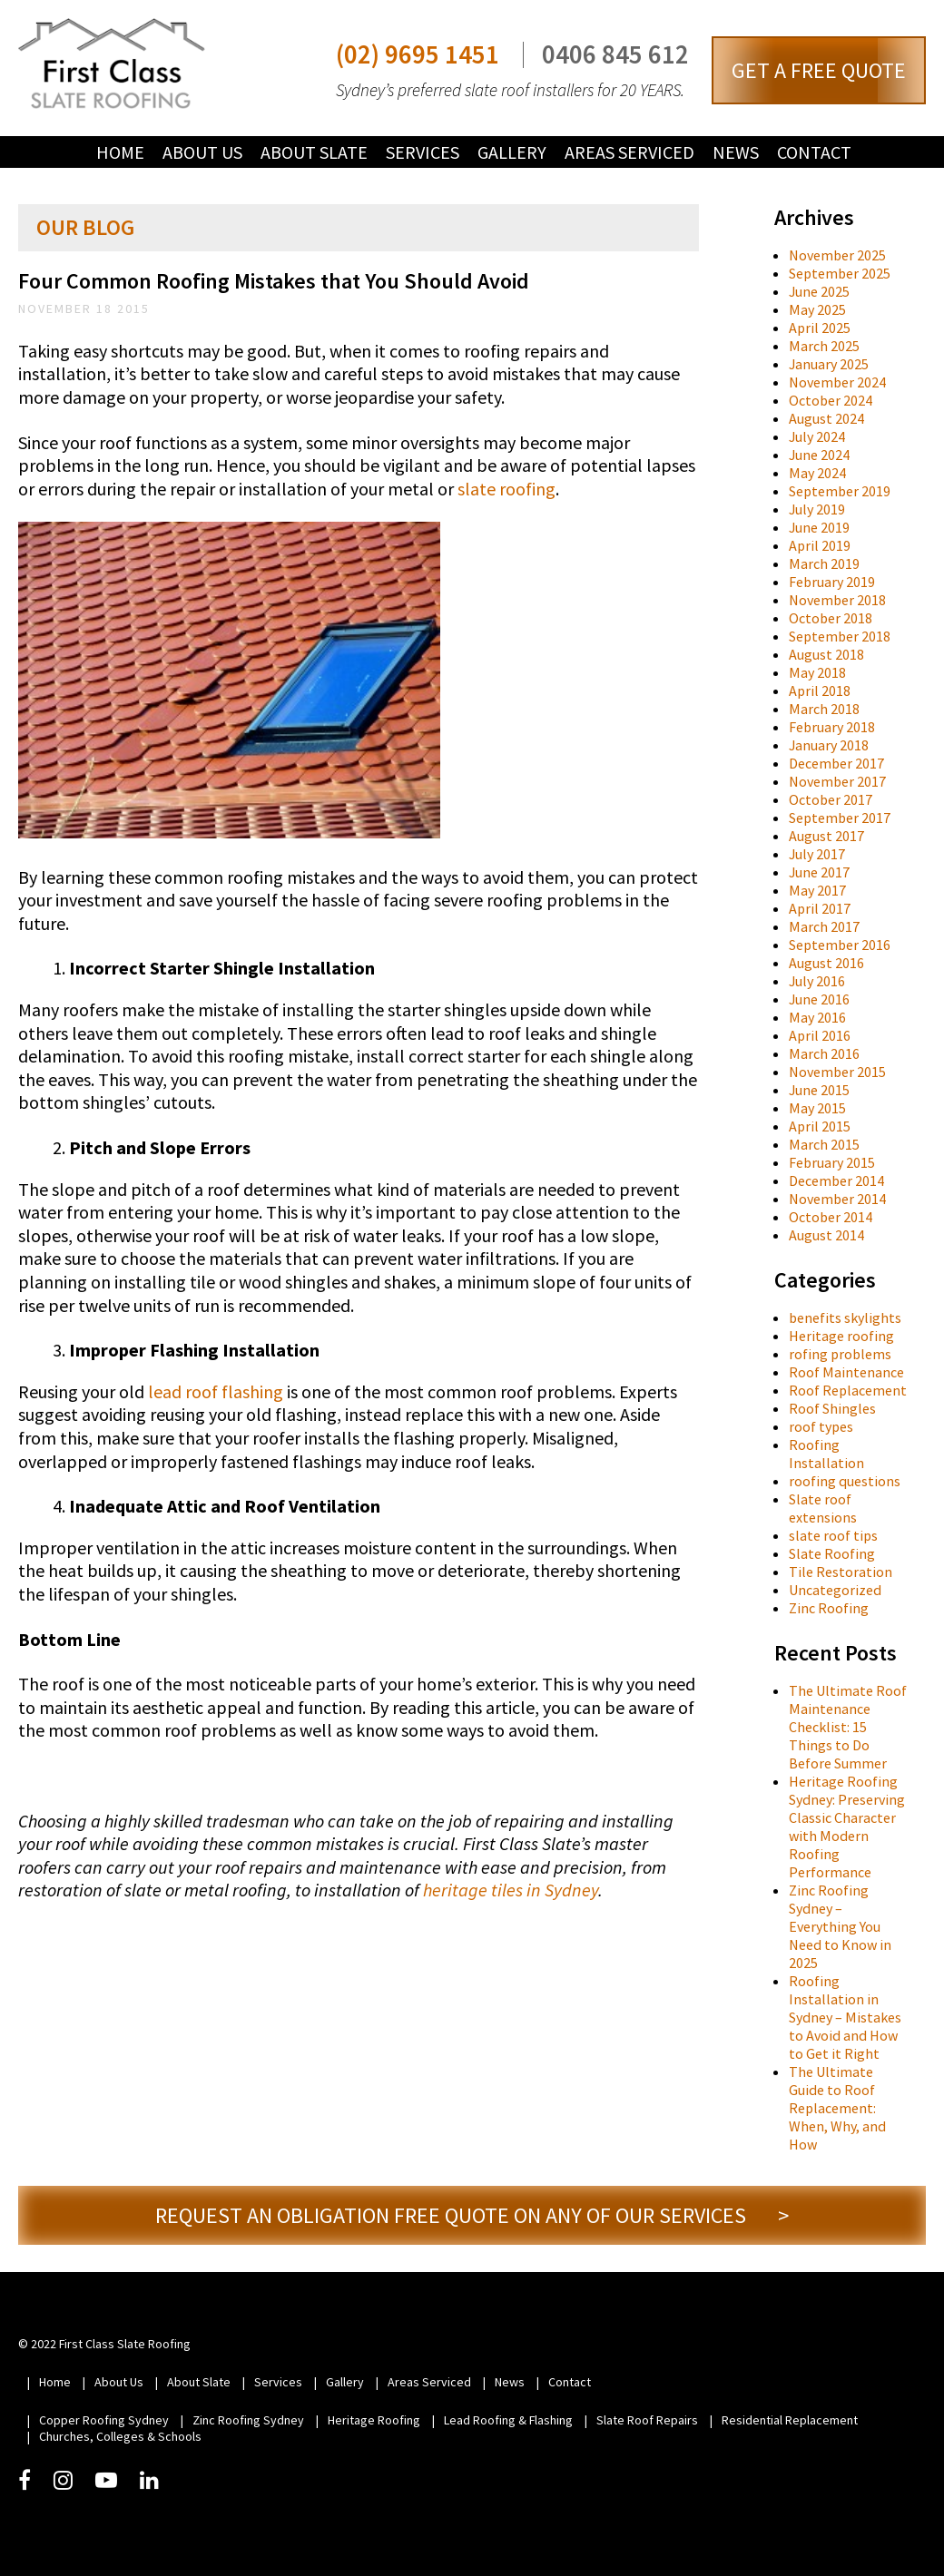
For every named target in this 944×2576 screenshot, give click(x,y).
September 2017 (839, 817)
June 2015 (819, 1090)
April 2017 (820, 908)
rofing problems (840, 1354)
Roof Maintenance (846, 1372)
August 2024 (826, 418)
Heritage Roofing (374, 2420)
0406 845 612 (615, 55)
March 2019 (824, 563)
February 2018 (832, 727)
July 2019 (817, 509)
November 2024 (837, 382)
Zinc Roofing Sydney (248, 2420)
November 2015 (837, 1072)
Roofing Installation (826, 1453)
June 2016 (819, 999)
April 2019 (820, 545)
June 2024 (819, 455)
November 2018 (837, 600)
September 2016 (839, 944)
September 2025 (839, 273)
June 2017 (819, 872)
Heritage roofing (841, 1336)
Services (422, 152)
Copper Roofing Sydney (104, 2420)
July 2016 (817, 981)
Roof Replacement (848, 1390)
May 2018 (817, 672)
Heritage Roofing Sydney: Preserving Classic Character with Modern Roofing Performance (847, 1826)
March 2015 (824, 1144)
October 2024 (830, 400)
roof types (821, 1426)
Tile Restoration (840, 1571)
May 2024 (817, 473)
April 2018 (820, 690)
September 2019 (839, 491)
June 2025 (819, 291)
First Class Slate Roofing (111, 63)
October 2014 (830, 1217)
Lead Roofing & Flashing (508, 2420)
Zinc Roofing (829, 1608)
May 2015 (817, 1108)
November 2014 (837, 1199)
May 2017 (817, 890)
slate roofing (506, 488)
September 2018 (839, 636)
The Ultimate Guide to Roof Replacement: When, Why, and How (837, 2107)
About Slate (314, 152)
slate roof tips (833, 1535)
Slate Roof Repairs (647, 2420)
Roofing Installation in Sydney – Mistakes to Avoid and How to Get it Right (845, 2017)
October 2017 (830, 799)
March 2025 (824, 346)
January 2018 (829, 745)
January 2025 (829, 364)
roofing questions (844, 1481)
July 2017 (817, 854)
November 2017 (837, 781)
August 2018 (826, 654)
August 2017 (826, 836)
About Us (202, 152)
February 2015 (832, 1162)
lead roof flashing (215, 1391)
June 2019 (819, 527)
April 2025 (820, 327)
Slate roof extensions (823, 1508)
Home (120, 152)
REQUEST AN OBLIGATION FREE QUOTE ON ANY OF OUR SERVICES (472, 2215)
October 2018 (830, 618)
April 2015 (820, 1126)
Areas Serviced (629, 152)
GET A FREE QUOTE (819, 70)
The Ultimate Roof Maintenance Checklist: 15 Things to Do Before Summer (848, 1726)
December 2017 (836, 763)
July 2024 (817, 436)
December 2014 (836, 1180)
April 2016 (820, 1035)
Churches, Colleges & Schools (120, 2436)
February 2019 (832, 582)
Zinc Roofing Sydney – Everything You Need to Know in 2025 (840, 1926)
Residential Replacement (790, 2420)
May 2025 (817, 309)
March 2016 (824, 1053)
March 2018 (824, 709)
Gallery (511, 152)
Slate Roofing (832, 1553)
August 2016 (826, 963)
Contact (814, 152)
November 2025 (837, 255)
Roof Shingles (832, 1408)
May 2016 (817, 1017)
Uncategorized (835, 1590)
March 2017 (824, 926)
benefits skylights (845, 1317)
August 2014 (826, 1235)
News (736, 152)
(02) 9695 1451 (417, 55)
